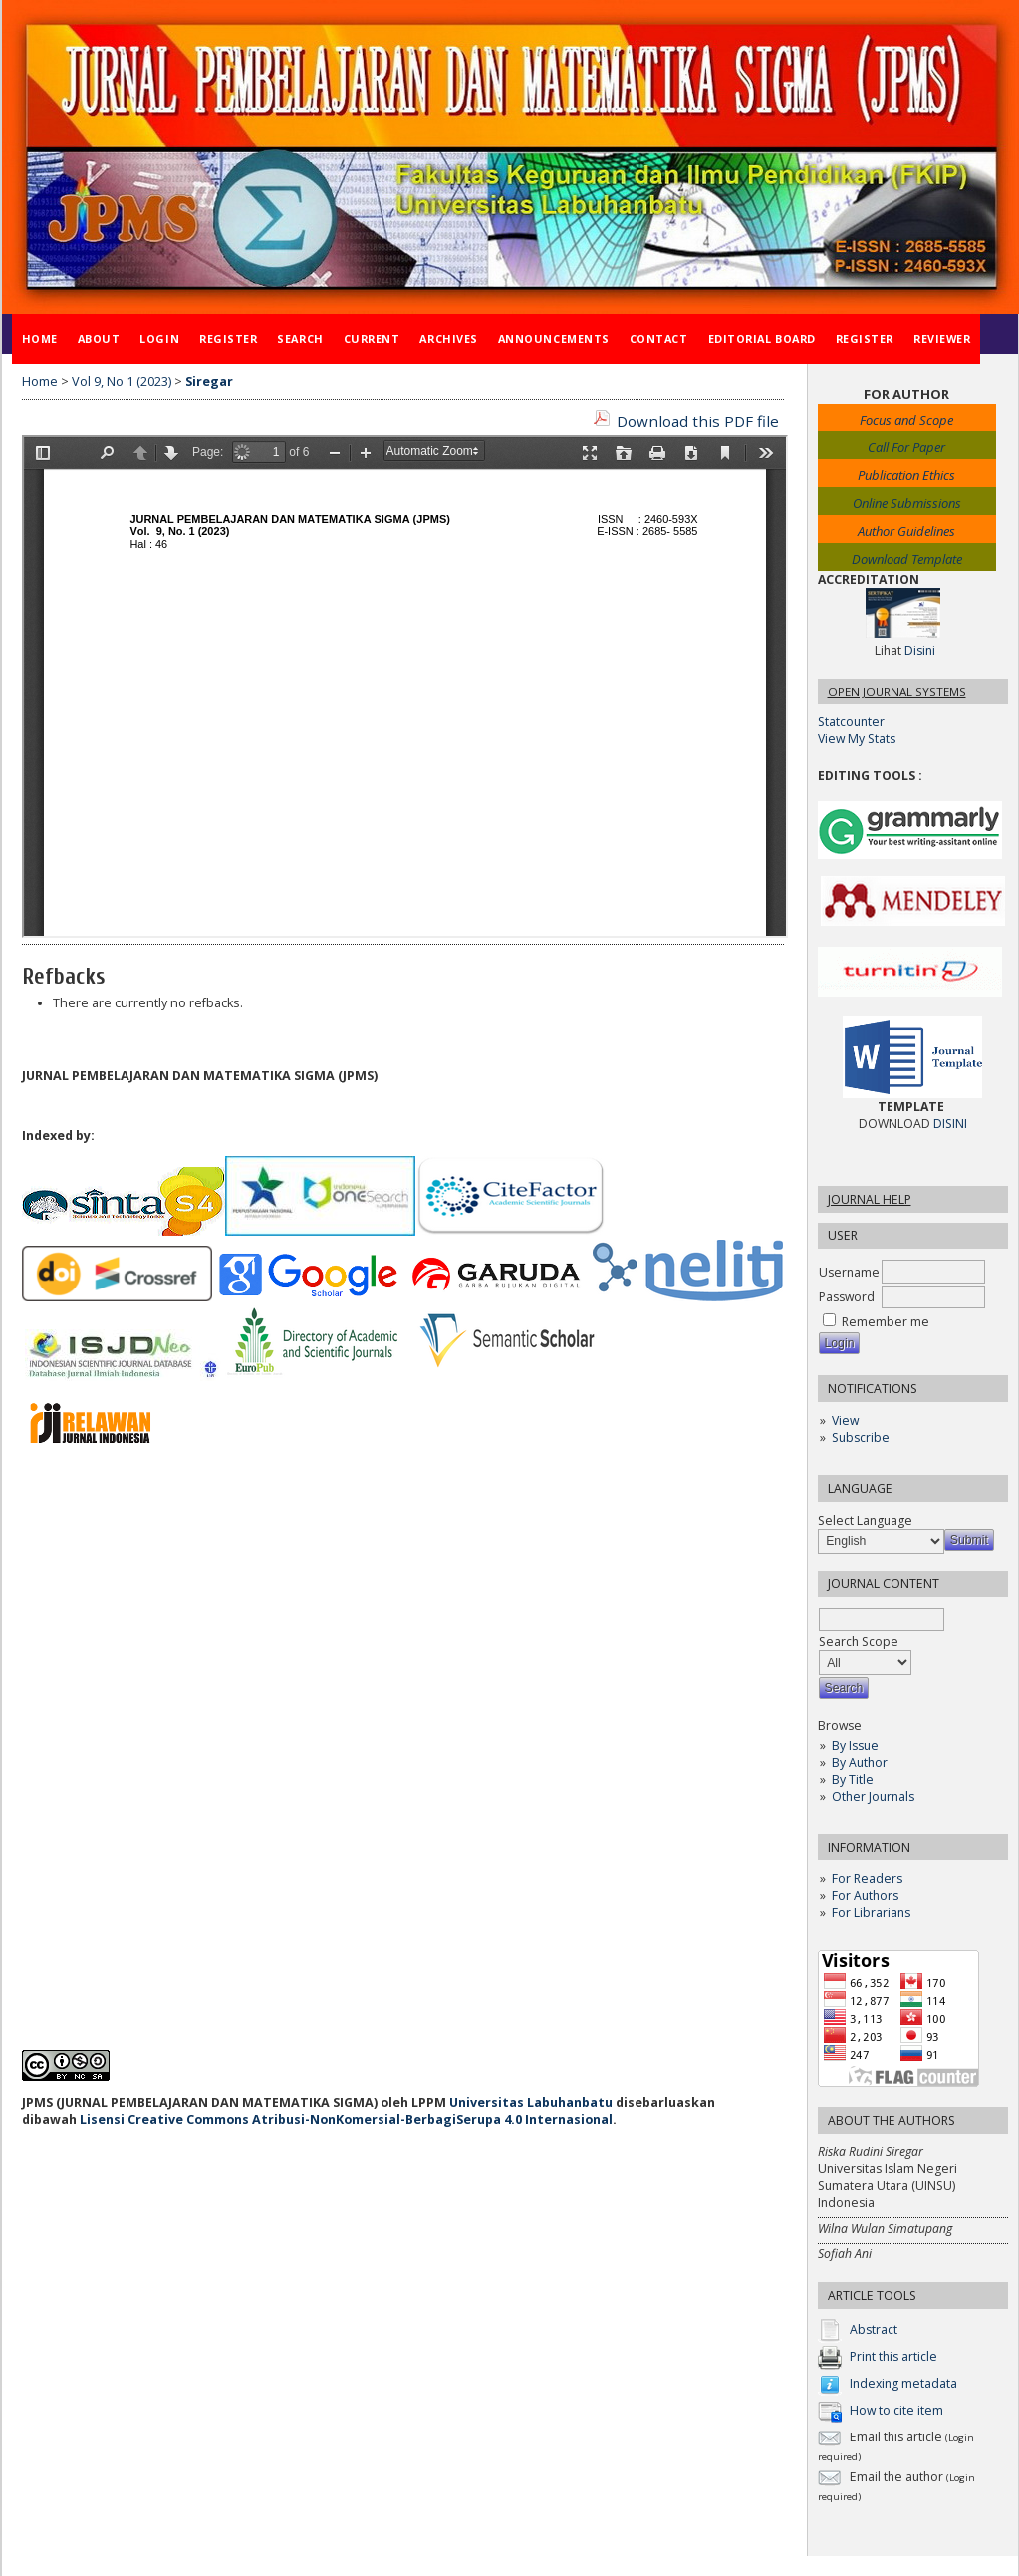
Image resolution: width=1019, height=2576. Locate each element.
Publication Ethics (906, 475)
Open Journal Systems (897, 691)
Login (159, 338)
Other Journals (873, 1796)
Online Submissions (907, 503)
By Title (853, 1779)
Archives (448, 338)
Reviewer (941, 338)
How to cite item (896, 2411)
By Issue (855, 1745)
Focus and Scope (906, 420)
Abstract (873, 2330)
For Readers (867, 1878)
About (99, 338)
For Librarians (871, 1912)
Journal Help (869, 1199)
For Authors (865, 1895)
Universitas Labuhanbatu (531, 2102)
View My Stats (856, 738)
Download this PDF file (698, 420)
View (845, 1420)
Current (372, 338)
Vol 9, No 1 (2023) (121, 381)
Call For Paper (906, 447)
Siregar (209, 381)
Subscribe (861, 1437)
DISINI (950, 1123)
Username (849, 1272)
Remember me (885, 1321)
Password (847, 1296)
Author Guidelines (906, 531)
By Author (860, 1762)
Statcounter (851, 722)
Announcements (554, 338)
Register (228, 338)
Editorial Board (762, 338)
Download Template (907, 559)
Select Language (865, 1520)
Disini (919, 650)
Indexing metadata (903, 2384)
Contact (659, 338)
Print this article (893, 2357)
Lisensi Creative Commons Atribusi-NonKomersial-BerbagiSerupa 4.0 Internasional (346, 2119)
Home (40, 338)
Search (300, 338)
